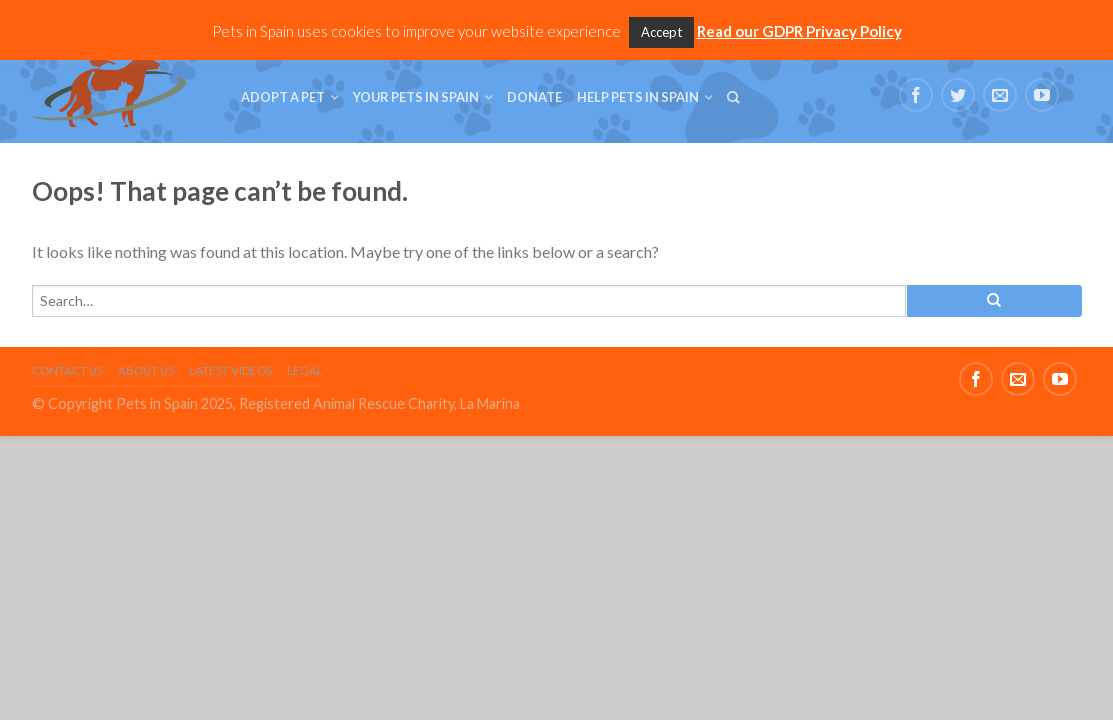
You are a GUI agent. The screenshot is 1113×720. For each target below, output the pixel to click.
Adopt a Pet (283, 97)
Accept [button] (661, 32)
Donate (534, 97)
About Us (146, 370)
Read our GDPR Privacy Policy (799, 31)
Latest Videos (230, 370)
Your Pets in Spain (416, 97)
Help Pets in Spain (638, 97)
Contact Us (67, 370)
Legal (305, 370)
